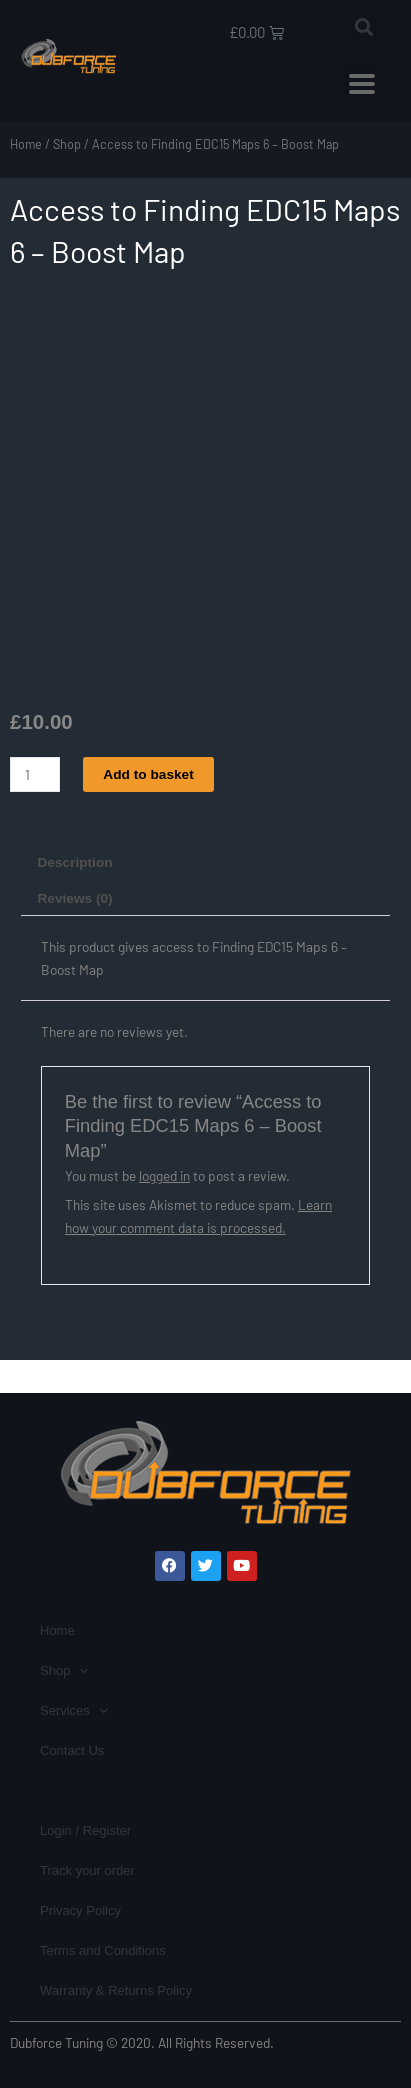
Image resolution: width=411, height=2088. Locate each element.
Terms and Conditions (103, 1950)
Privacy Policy (80, 1910)
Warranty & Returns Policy (116, 1990)
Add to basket (148, 774)
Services (74, 1711)
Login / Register (85, 1830)
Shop (67, 144)
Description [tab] (74, 862)
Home (26, 144)
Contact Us (72, 1750)
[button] (364, 26)
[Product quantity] (35, 774)
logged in (164, 1175)
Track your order (87, 1870)
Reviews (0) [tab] (74, 898)
